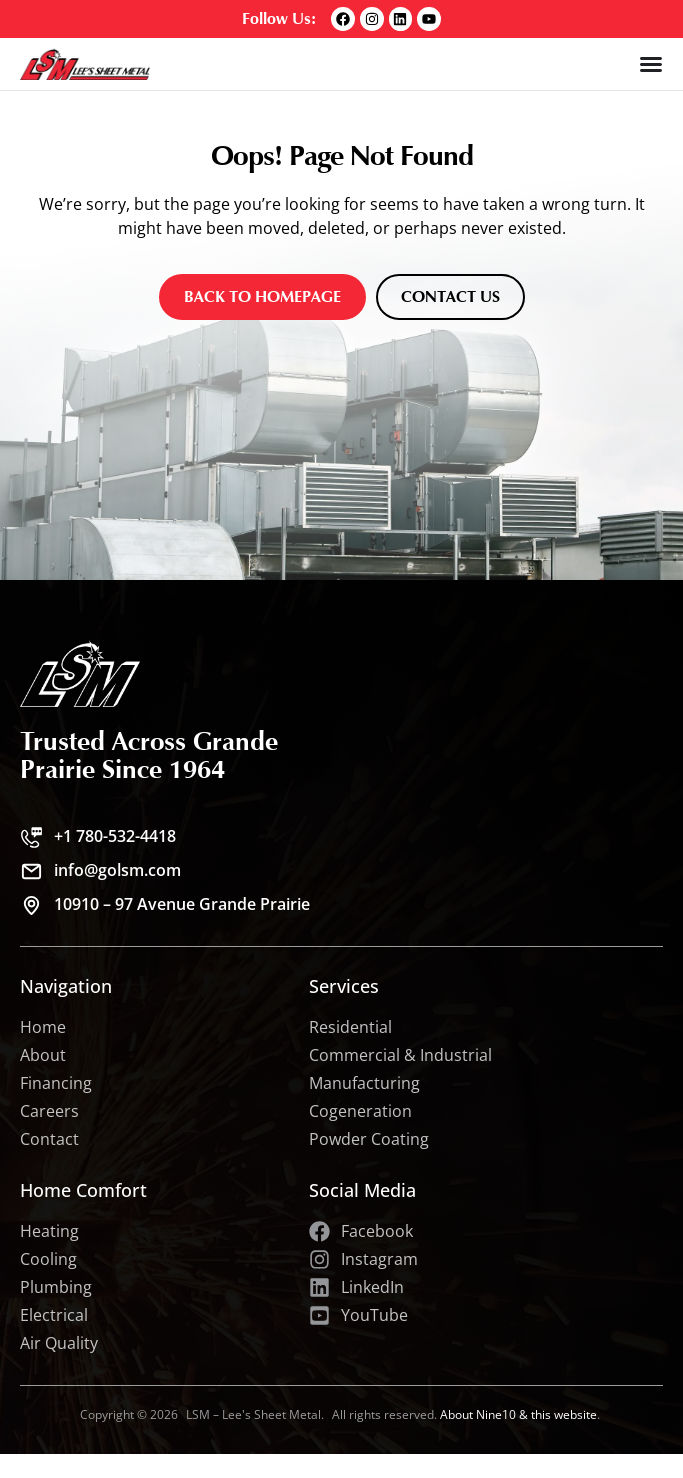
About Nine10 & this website (518, 1414)
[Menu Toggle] (651, 64)
